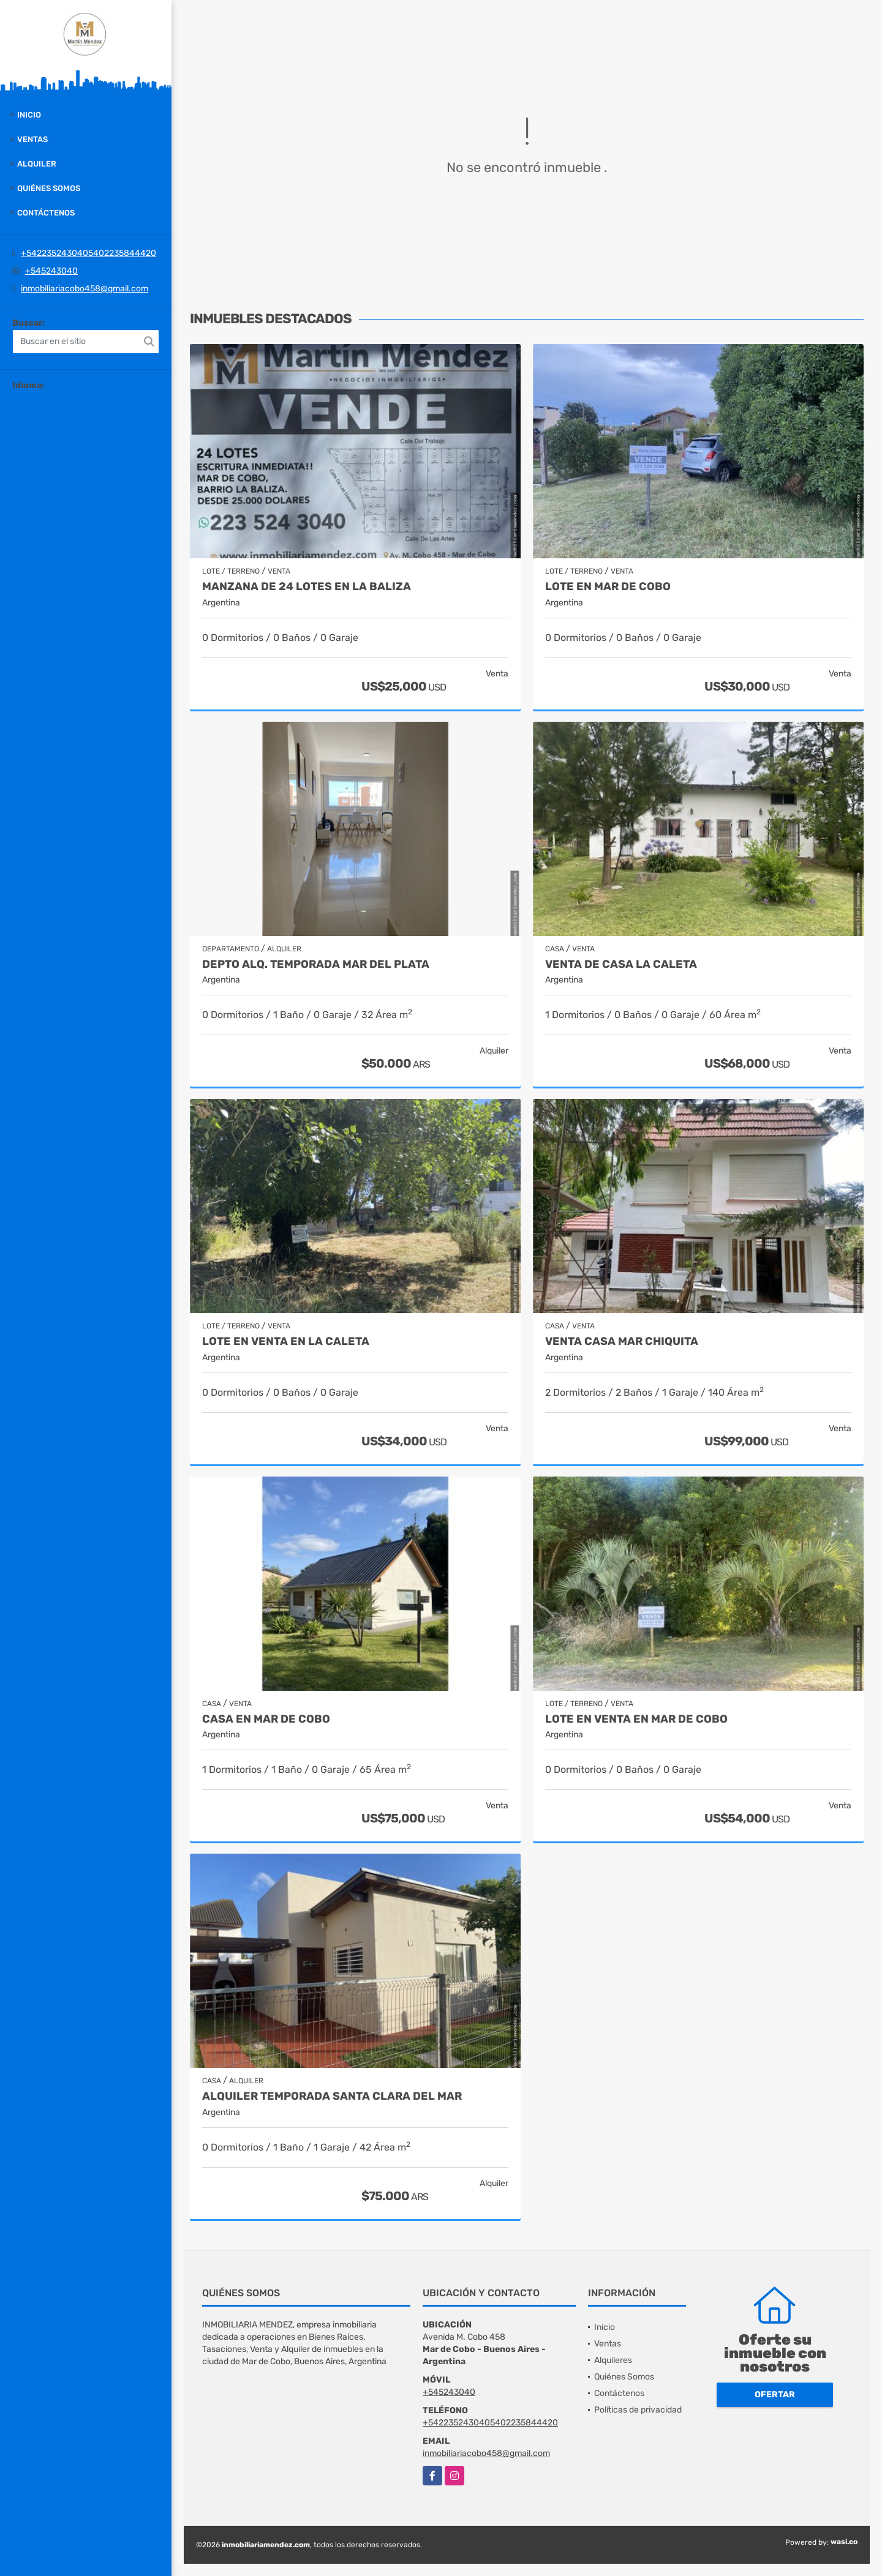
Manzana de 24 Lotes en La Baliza (306, 586)
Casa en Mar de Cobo (266, 1719)
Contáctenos (46, 212)
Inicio (29, 114)
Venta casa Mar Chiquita (621, 1341)
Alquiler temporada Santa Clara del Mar (332, 2096)
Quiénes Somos (48, 188)
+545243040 (51, 271)
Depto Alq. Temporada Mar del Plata (315, 964)
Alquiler (36, 163)
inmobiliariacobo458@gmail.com (84, 288)
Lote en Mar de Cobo (608, 586)
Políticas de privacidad (638, 2410)
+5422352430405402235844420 (88, 253)
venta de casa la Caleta (621, 964)
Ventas (32, 139)
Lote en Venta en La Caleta (285, 1341)
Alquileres (613, 2360)
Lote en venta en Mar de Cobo (636, 1719)
